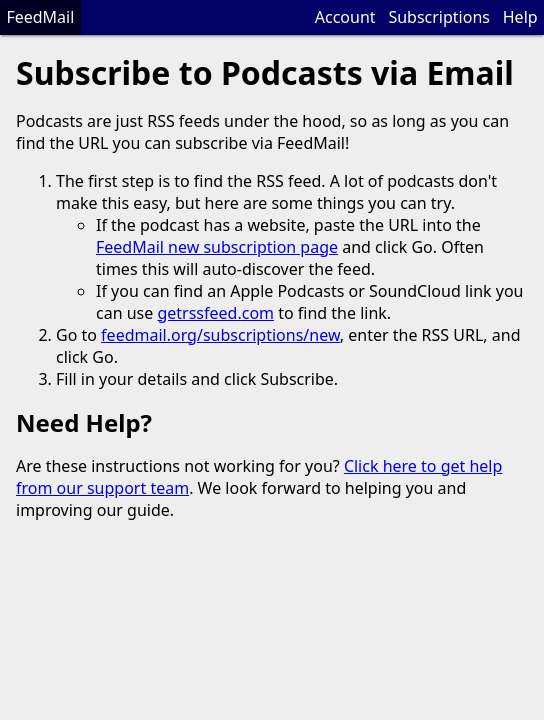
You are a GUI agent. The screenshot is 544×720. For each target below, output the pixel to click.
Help (520, 17)
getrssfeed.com (215, 313)
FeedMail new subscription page (217, 247)
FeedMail (40, 17)
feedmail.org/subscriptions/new (220, 335)
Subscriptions (439, 17)
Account (345, 17)
